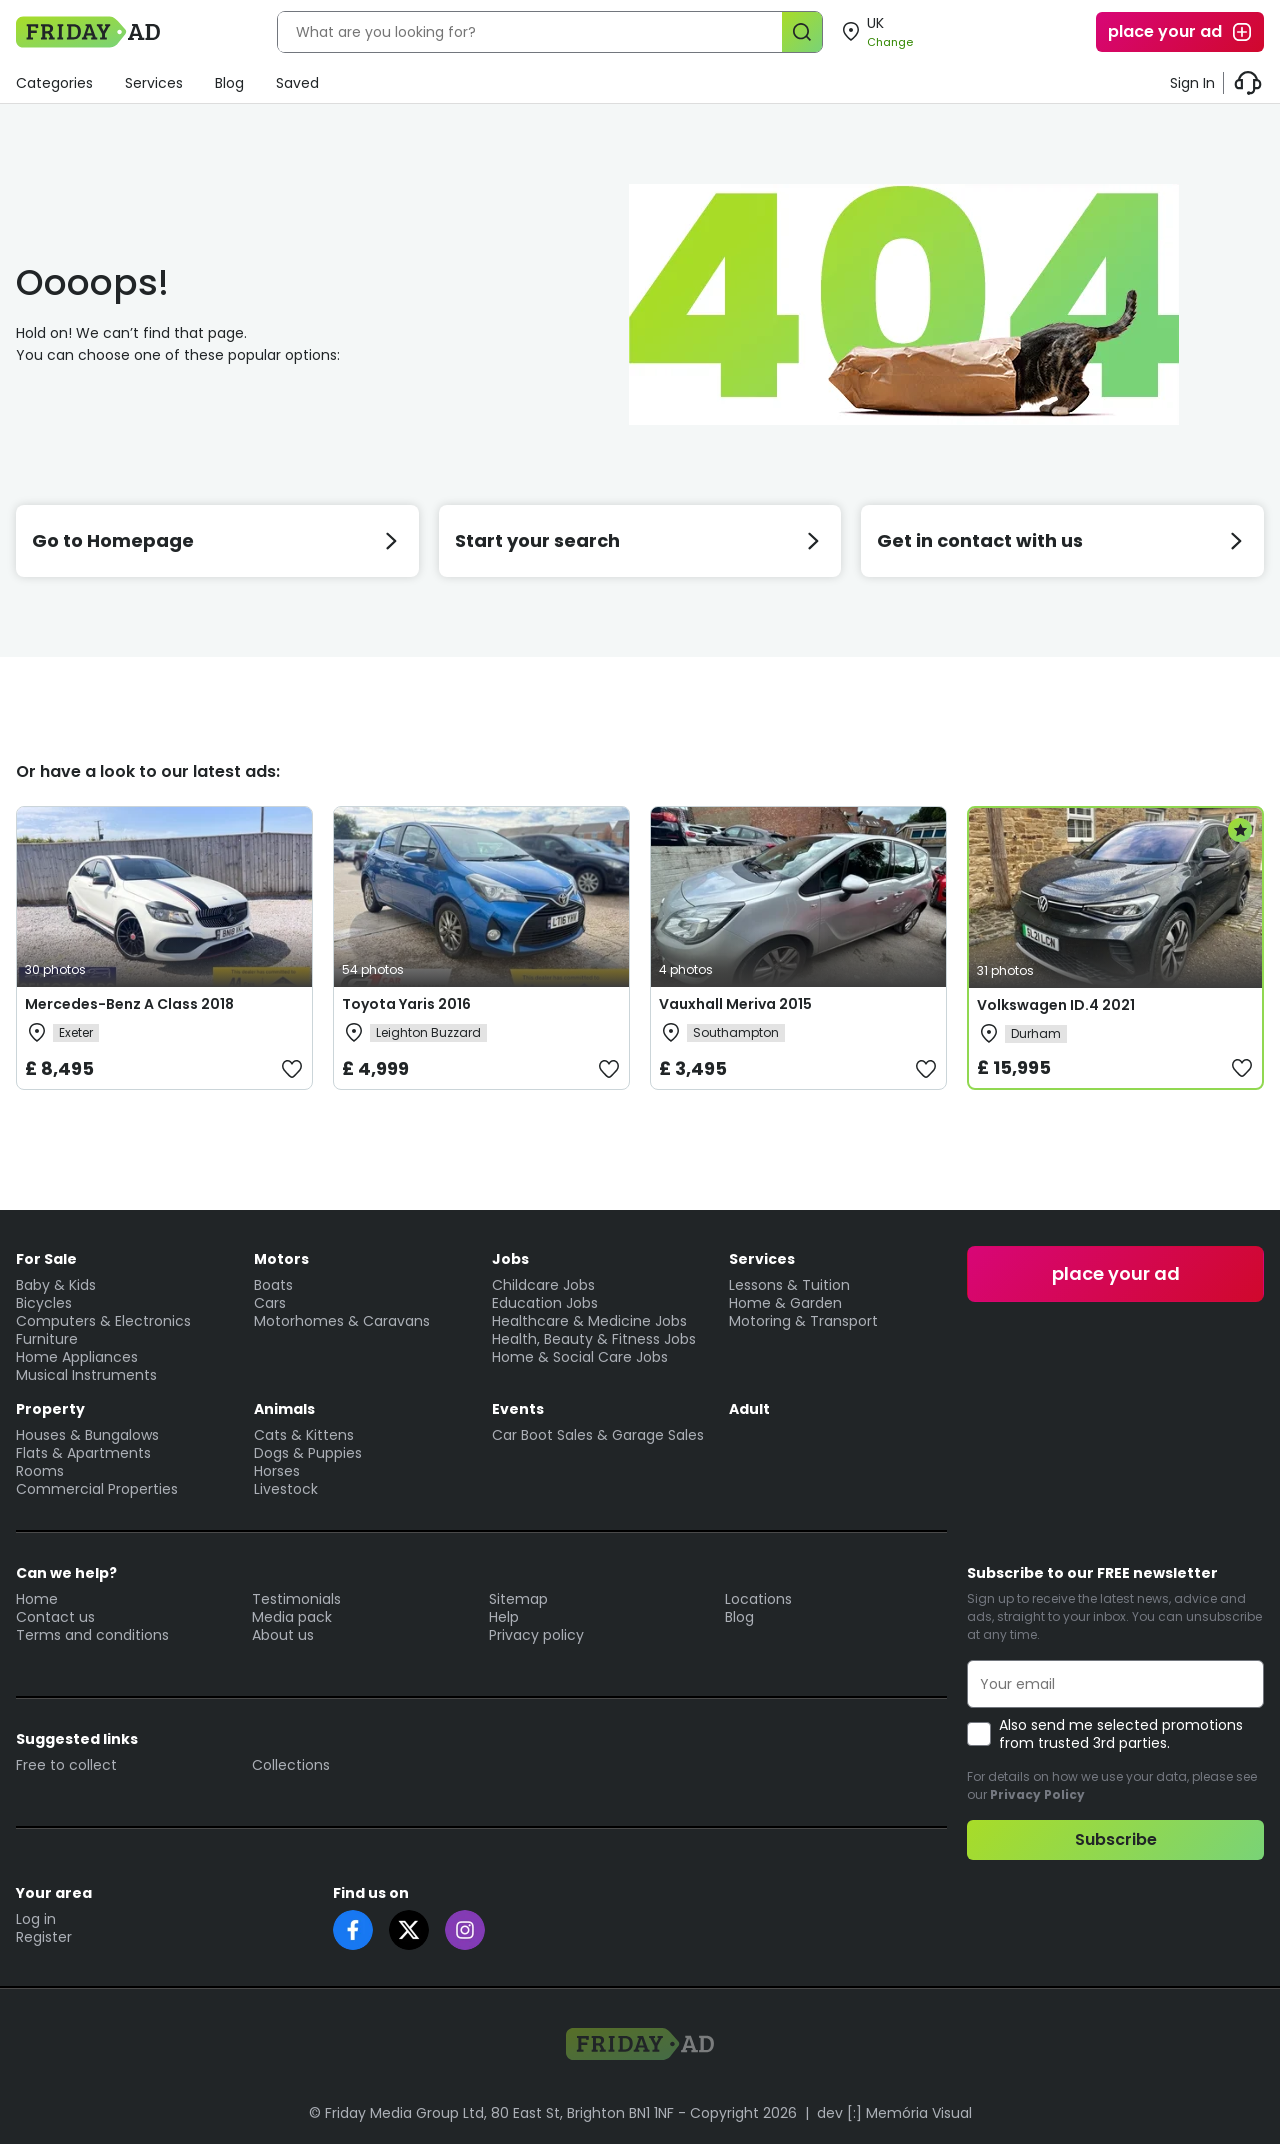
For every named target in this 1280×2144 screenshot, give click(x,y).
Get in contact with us (1062, 540)
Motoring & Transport (803, 1321)
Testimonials (296, 1599)
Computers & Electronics (103, 1321)
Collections (291, 1765)
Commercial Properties (97, 1489)
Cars (270, 1303)
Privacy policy (536, 1635)
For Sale (46, 1259)
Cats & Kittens (304, 1435)
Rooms (40, 1471)
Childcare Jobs (543, 1285)
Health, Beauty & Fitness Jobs (594, 1339)
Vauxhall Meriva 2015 (735, 1004)
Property (50, 1409)
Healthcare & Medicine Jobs (589, 1321)
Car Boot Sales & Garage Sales (598, 1435)
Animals (284, 1409)
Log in (36, 1919)
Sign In (1192, 83)
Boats (273, 1285)
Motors (281, 1259)
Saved (297, 83)
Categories (54, 83)
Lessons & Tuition (789, 1285)
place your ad (1181, 32)
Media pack (292, 1617)
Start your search (640, 540)
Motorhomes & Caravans (342, 1321)
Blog (229, 83)
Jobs (510, 1259)
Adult (749, 1409)
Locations (758, 1599)
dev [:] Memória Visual (894, 2113)
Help (504, 1617)
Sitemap (518, 1599)
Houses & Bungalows (87, 1435)
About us (283, 1635)
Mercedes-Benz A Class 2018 (129, 1004)
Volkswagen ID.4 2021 (1056, 1005)
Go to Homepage (217, 540)
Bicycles (44, 1303)
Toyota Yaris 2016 (406, 1004)
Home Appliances (77, 1357)
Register (44, 1937)
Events (518, 1409)
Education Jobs (545, 1303)
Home (37, 1599)
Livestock (286, 1489)
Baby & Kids (56, 1285)
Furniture (47, 1339)
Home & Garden (785, 1303)
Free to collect (66, 1765)
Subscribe (1116, 1839)
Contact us (55, 1617)
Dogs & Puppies (308, 1453)
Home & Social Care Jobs (580, 1357)
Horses (277, 1471)
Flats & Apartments (83, 1453)
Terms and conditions (92, 1635)
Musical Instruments (86, 1375)
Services (154, 83)
